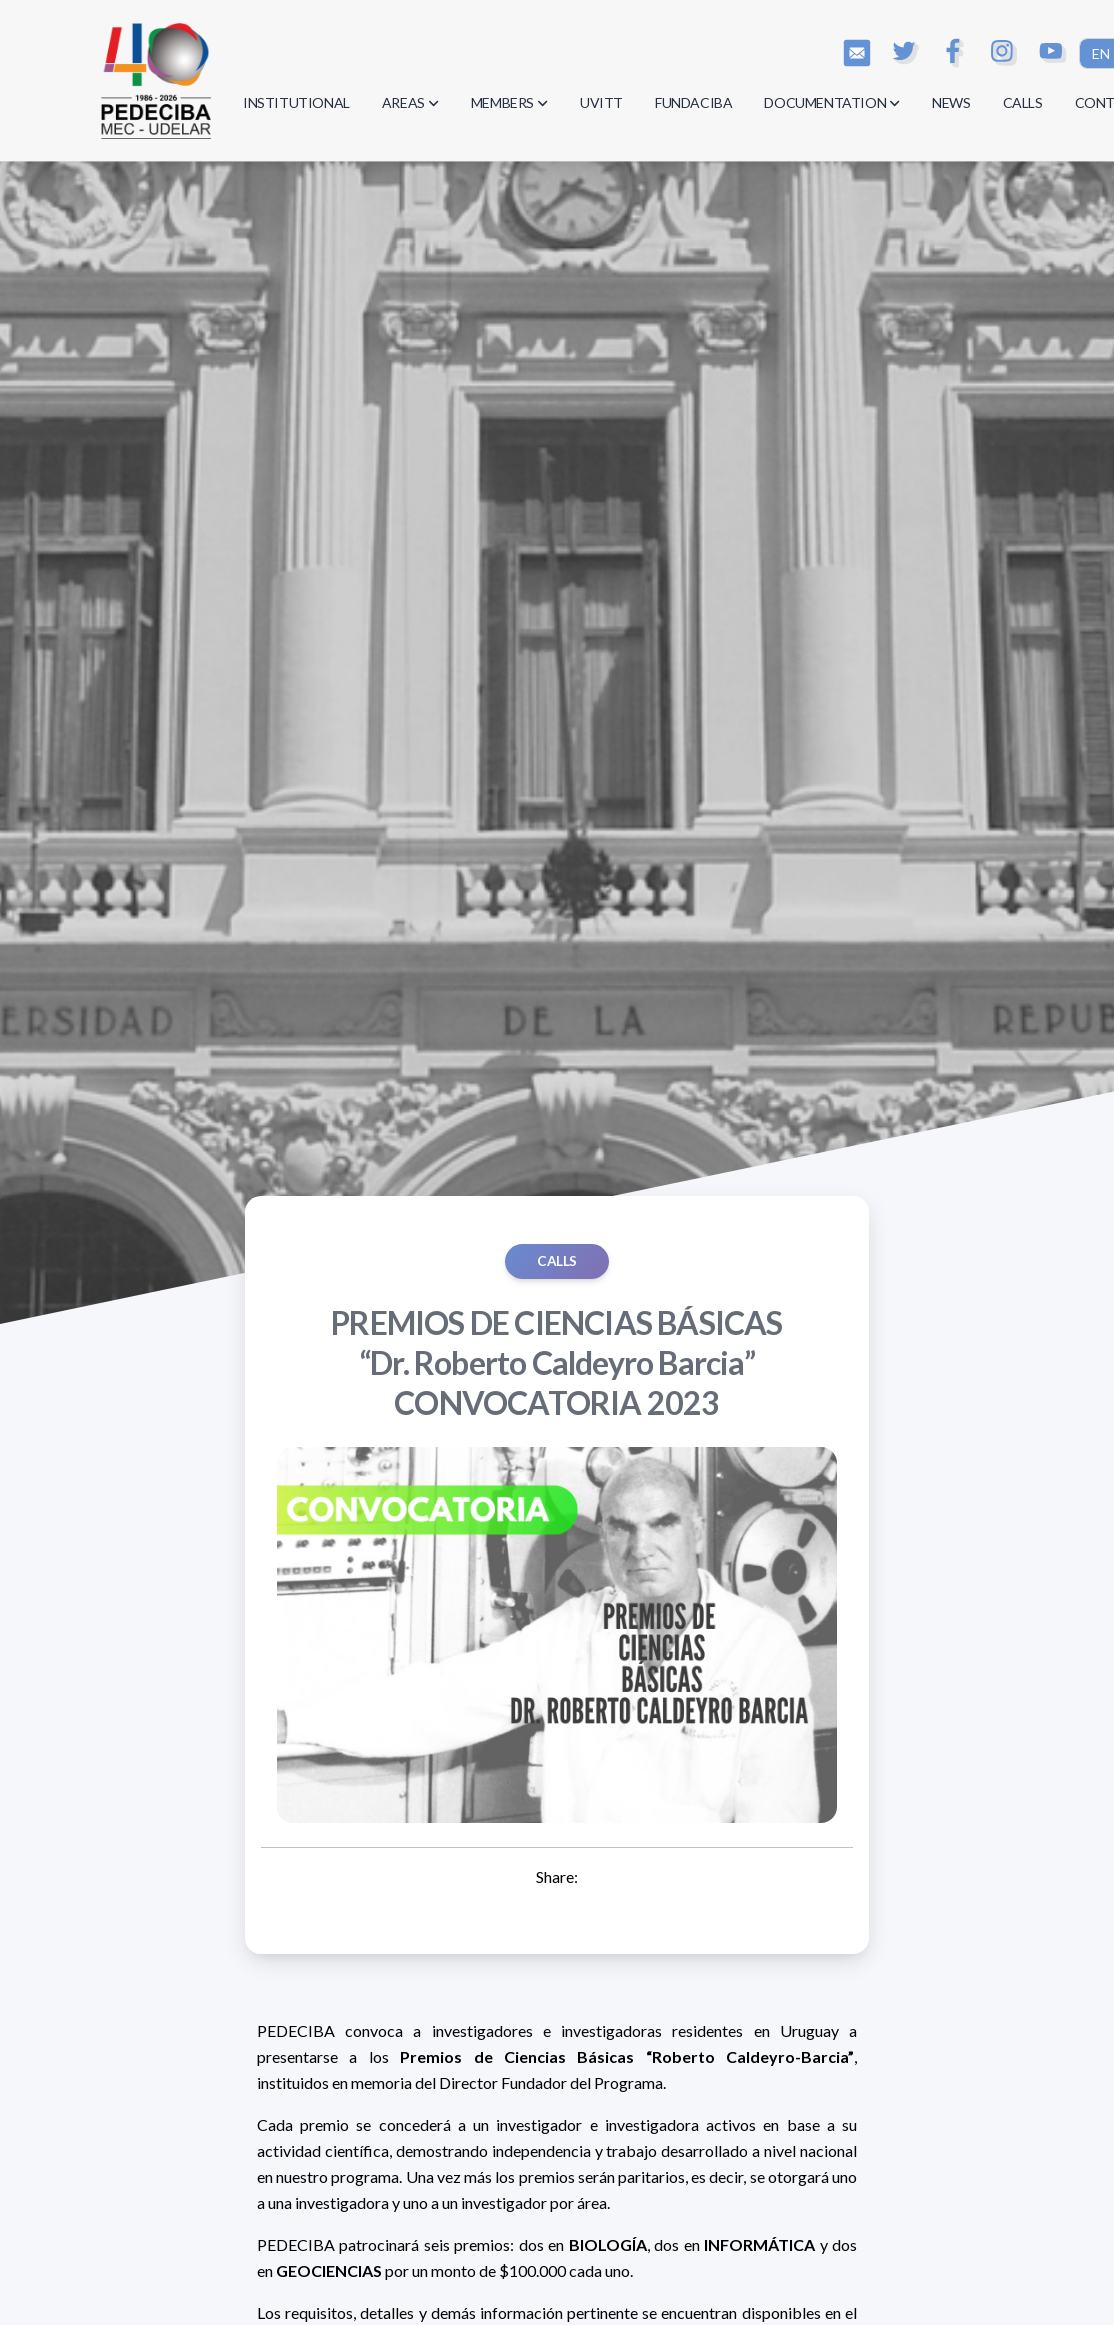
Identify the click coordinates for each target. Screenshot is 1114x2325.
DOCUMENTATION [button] (832, 102)
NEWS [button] (951, 102)
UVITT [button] (601, 102)
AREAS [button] (410, 102)
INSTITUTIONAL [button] (296, 102)
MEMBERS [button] (509, 102)
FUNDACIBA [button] (693, 102)
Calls (557, 1261)
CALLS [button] (1023, 102)
